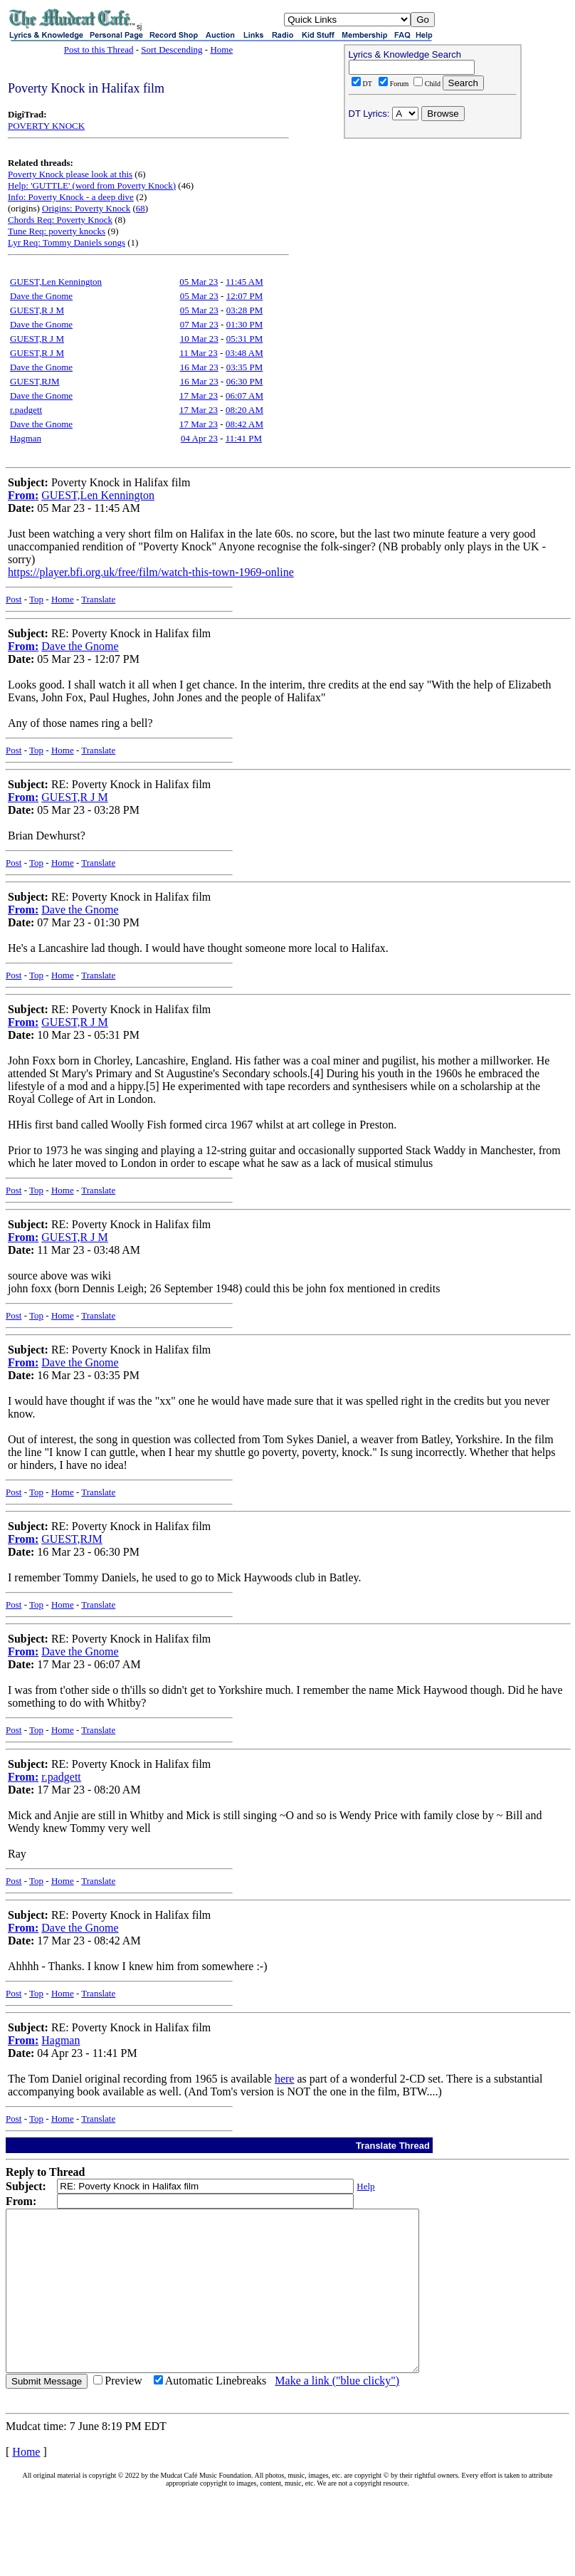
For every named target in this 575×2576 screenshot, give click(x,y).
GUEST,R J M (37, 310)
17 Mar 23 (198, 395)
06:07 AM (244, 395)
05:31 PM (244, 338)
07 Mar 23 (199, 324)
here (285, 2079)
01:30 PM (244, 324)
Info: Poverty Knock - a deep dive (71, 197)
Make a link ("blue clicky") (337, 2413)
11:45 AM (244, 281)
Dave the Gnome (41, 295)
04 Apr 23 (199, 438)
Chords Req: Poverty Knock (60, 219)
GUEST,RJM (34, 381)
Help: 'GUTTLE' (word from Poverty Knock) (92, 185)
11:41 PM (244, 438)
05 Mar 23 (198, 281)
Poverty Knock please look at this (70, 174)
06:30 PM (244, 381)
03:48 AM (244, 352)
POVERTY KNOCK (46, 125)
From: (23, 495)
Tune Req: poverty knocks (56, 231)
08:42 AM (244, 424)
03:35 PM (244, 367)
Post (13, 599)
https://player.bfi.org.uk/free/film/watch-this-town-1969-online (151, 572)
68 (140, 208)
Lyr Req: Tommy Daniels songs (66, 242)
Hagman (25, 438)
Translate (98, 599)
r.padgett (26, 409)
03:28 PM (244, 310)
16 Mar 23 (199, 367)
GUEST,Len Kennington (56, 281)
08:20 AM (244, 409)
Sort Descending (171, 49)
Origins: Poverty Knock (86, 208)
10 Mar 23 (199, 338)
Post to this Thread (99, 49)
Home (221, 49)
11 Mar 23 (198, 352)
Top (36, 599)
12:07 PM (244, 295)
